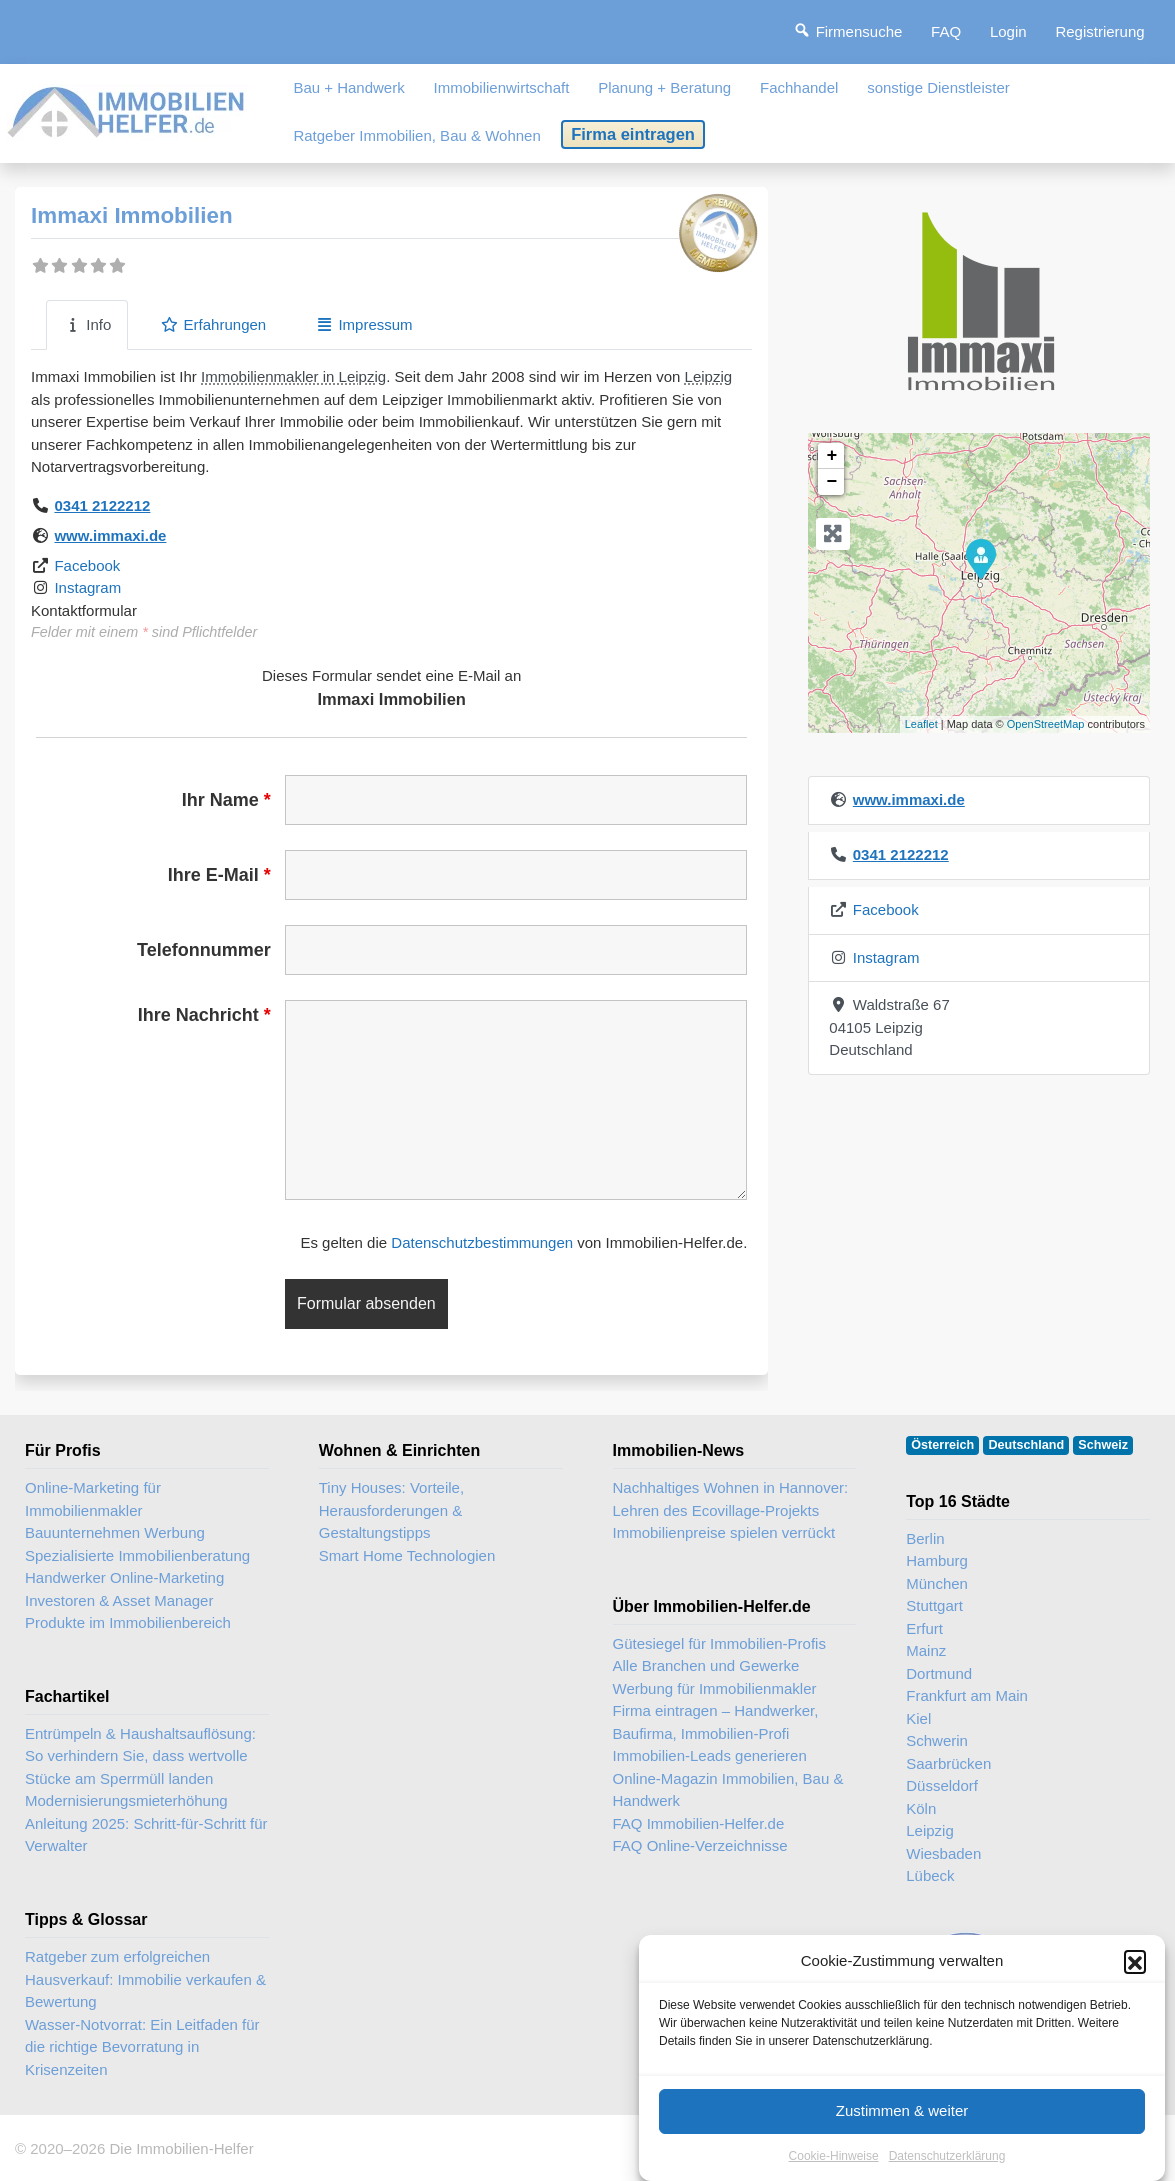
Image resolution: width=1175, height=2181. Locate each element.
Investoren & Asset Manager (119, 1600)
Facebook (87, 565)
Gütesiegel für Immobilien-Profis (719, 1643)
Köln (921, 1808)
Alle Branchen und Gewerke (706, 1665)
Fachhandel (799, 87)
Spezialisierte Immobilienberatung (137, 1555)
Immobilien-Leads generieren (710, 1755)
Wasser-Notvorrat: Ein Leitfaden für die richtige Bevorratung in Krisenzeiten (142, 2047)
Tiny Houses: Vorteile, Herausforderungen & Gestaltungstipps (391, 1510)
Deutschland (1027, 1445)
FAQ (946, 31)
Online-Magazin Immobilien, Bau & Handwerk (728, 1790)
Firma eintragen (633, 134)
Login (1008, 31)
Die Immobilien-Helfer (181, 2148)
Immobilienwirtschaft (502, 87)
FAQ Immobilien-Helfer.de (699, 1823)
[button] (1135, 1961)
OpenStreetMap (1046, 724)
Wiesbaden (943, 1853)
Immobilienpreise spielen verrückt (724, 1532)
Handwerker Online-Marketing (124, 1577)
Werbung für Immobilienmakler (715, 1688)
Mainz (926, 1650)
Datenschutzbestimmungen (482, 1242)
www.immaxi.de (110, 535)
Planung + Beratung (664, 87)
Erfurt (924, 1628)
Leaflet (921, 724)
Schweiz (1103, 1445)
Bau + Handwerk (348, 87)
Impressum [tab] (363, 324)
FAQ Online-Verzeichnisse (700, 1845)
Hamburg (937, 1560)
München (937, 1583)
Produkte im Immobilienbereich (128, 1622)
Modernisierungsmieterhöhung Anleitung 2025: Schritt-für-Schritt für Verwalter (146, 1823)
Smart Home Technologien (407, 1555)
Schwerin (937, 1740)
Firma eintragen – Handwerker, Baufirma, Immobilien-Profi (716, 1722)
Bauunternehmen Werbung (115, 1532)
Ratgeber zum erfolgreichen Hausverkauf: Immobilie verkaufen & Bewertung (145, 1979)
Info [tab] (87, 324)
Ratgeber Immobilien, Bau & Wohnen (416, 135)
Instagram (87, 587)
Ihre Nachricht (204, 1015)
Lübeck (930, 1875)
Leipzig (709, 376)
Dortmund (939, 1673)
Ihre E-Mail (219, 875)
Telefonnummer (204, 950)
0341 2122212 (102, 505)
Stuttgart (934, 1605)
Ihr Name (226, 800)
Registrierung (1099, 31)
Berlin (925, 1538)
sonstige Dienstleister (938, 87)
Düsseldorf (942, 1785)
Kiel (918, 1718)
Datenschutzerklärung (947, 2156)
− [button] (831, 482)
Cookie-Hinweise (834, 2156)
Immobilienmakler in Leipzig (293, 376)
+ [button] (831, 456)
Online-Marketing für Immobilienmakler (93, 1499)
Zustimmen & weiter (902, 2110)
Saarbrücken (948, 1763)
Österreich (942, 1445)
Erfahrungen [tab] (213, 324)
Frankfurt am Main (967, 1695)
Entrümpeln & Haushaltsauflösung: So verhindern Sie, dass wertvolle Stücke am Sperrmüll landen (140, 1756)
